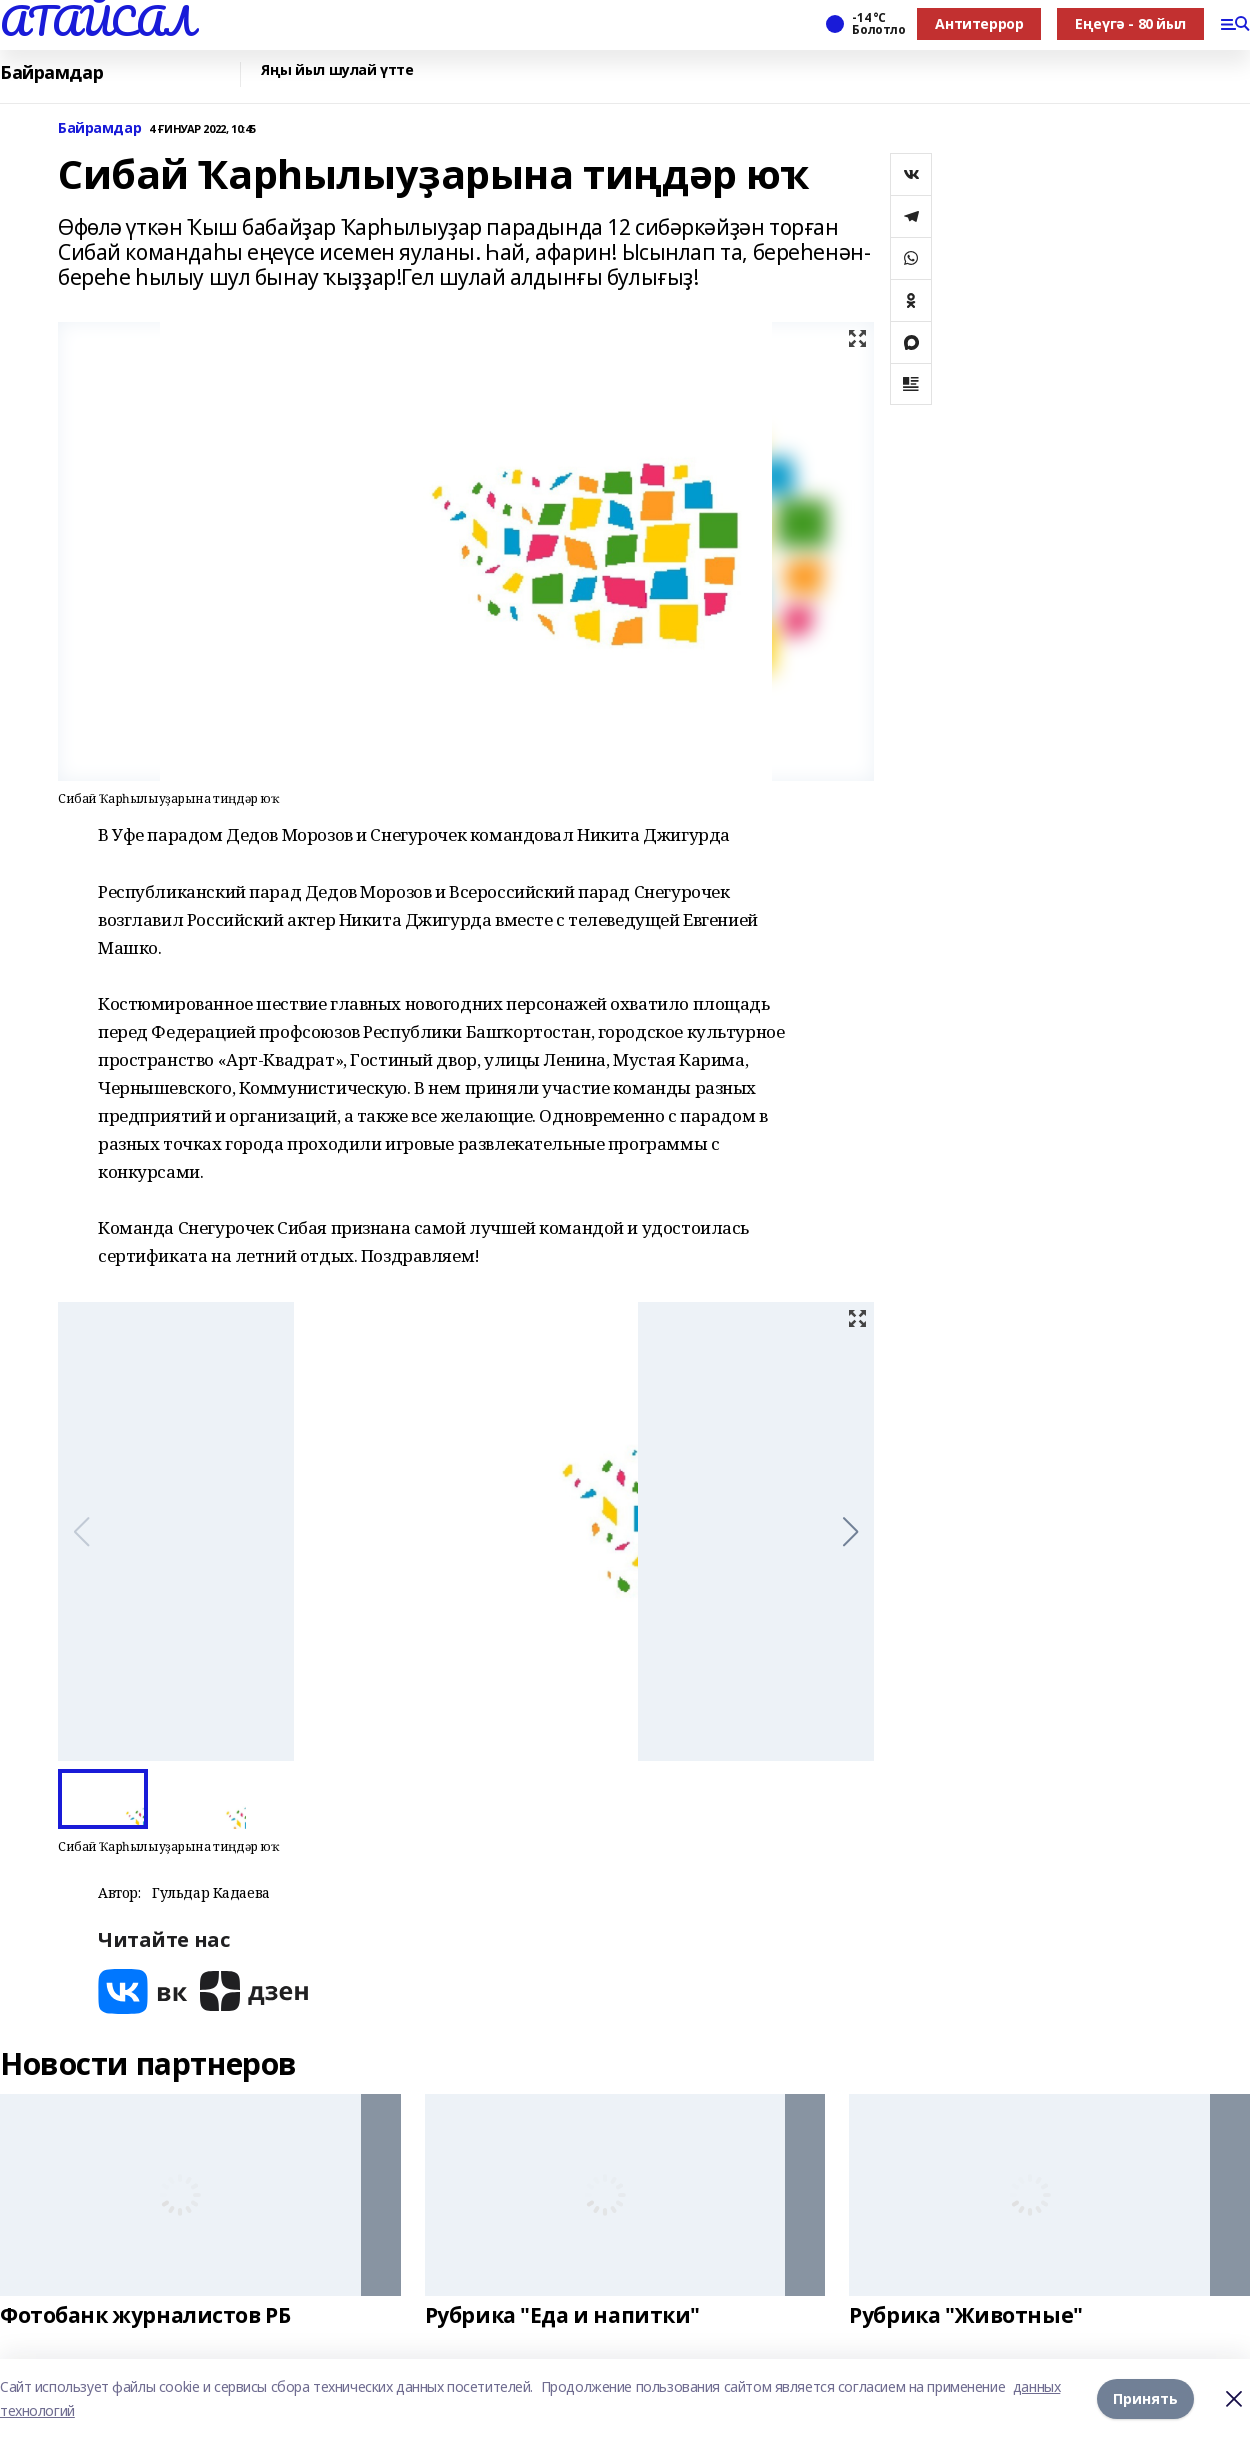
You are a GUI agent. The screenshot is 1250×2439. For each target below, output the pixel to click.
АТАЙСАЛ (97, 21)
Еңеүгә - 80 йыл (1130, 23)
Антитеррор (979, 23)
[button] (850, 1532)
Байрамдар (51, 72)
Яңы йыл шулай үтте (337, 70)
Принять (1145, 2398)
